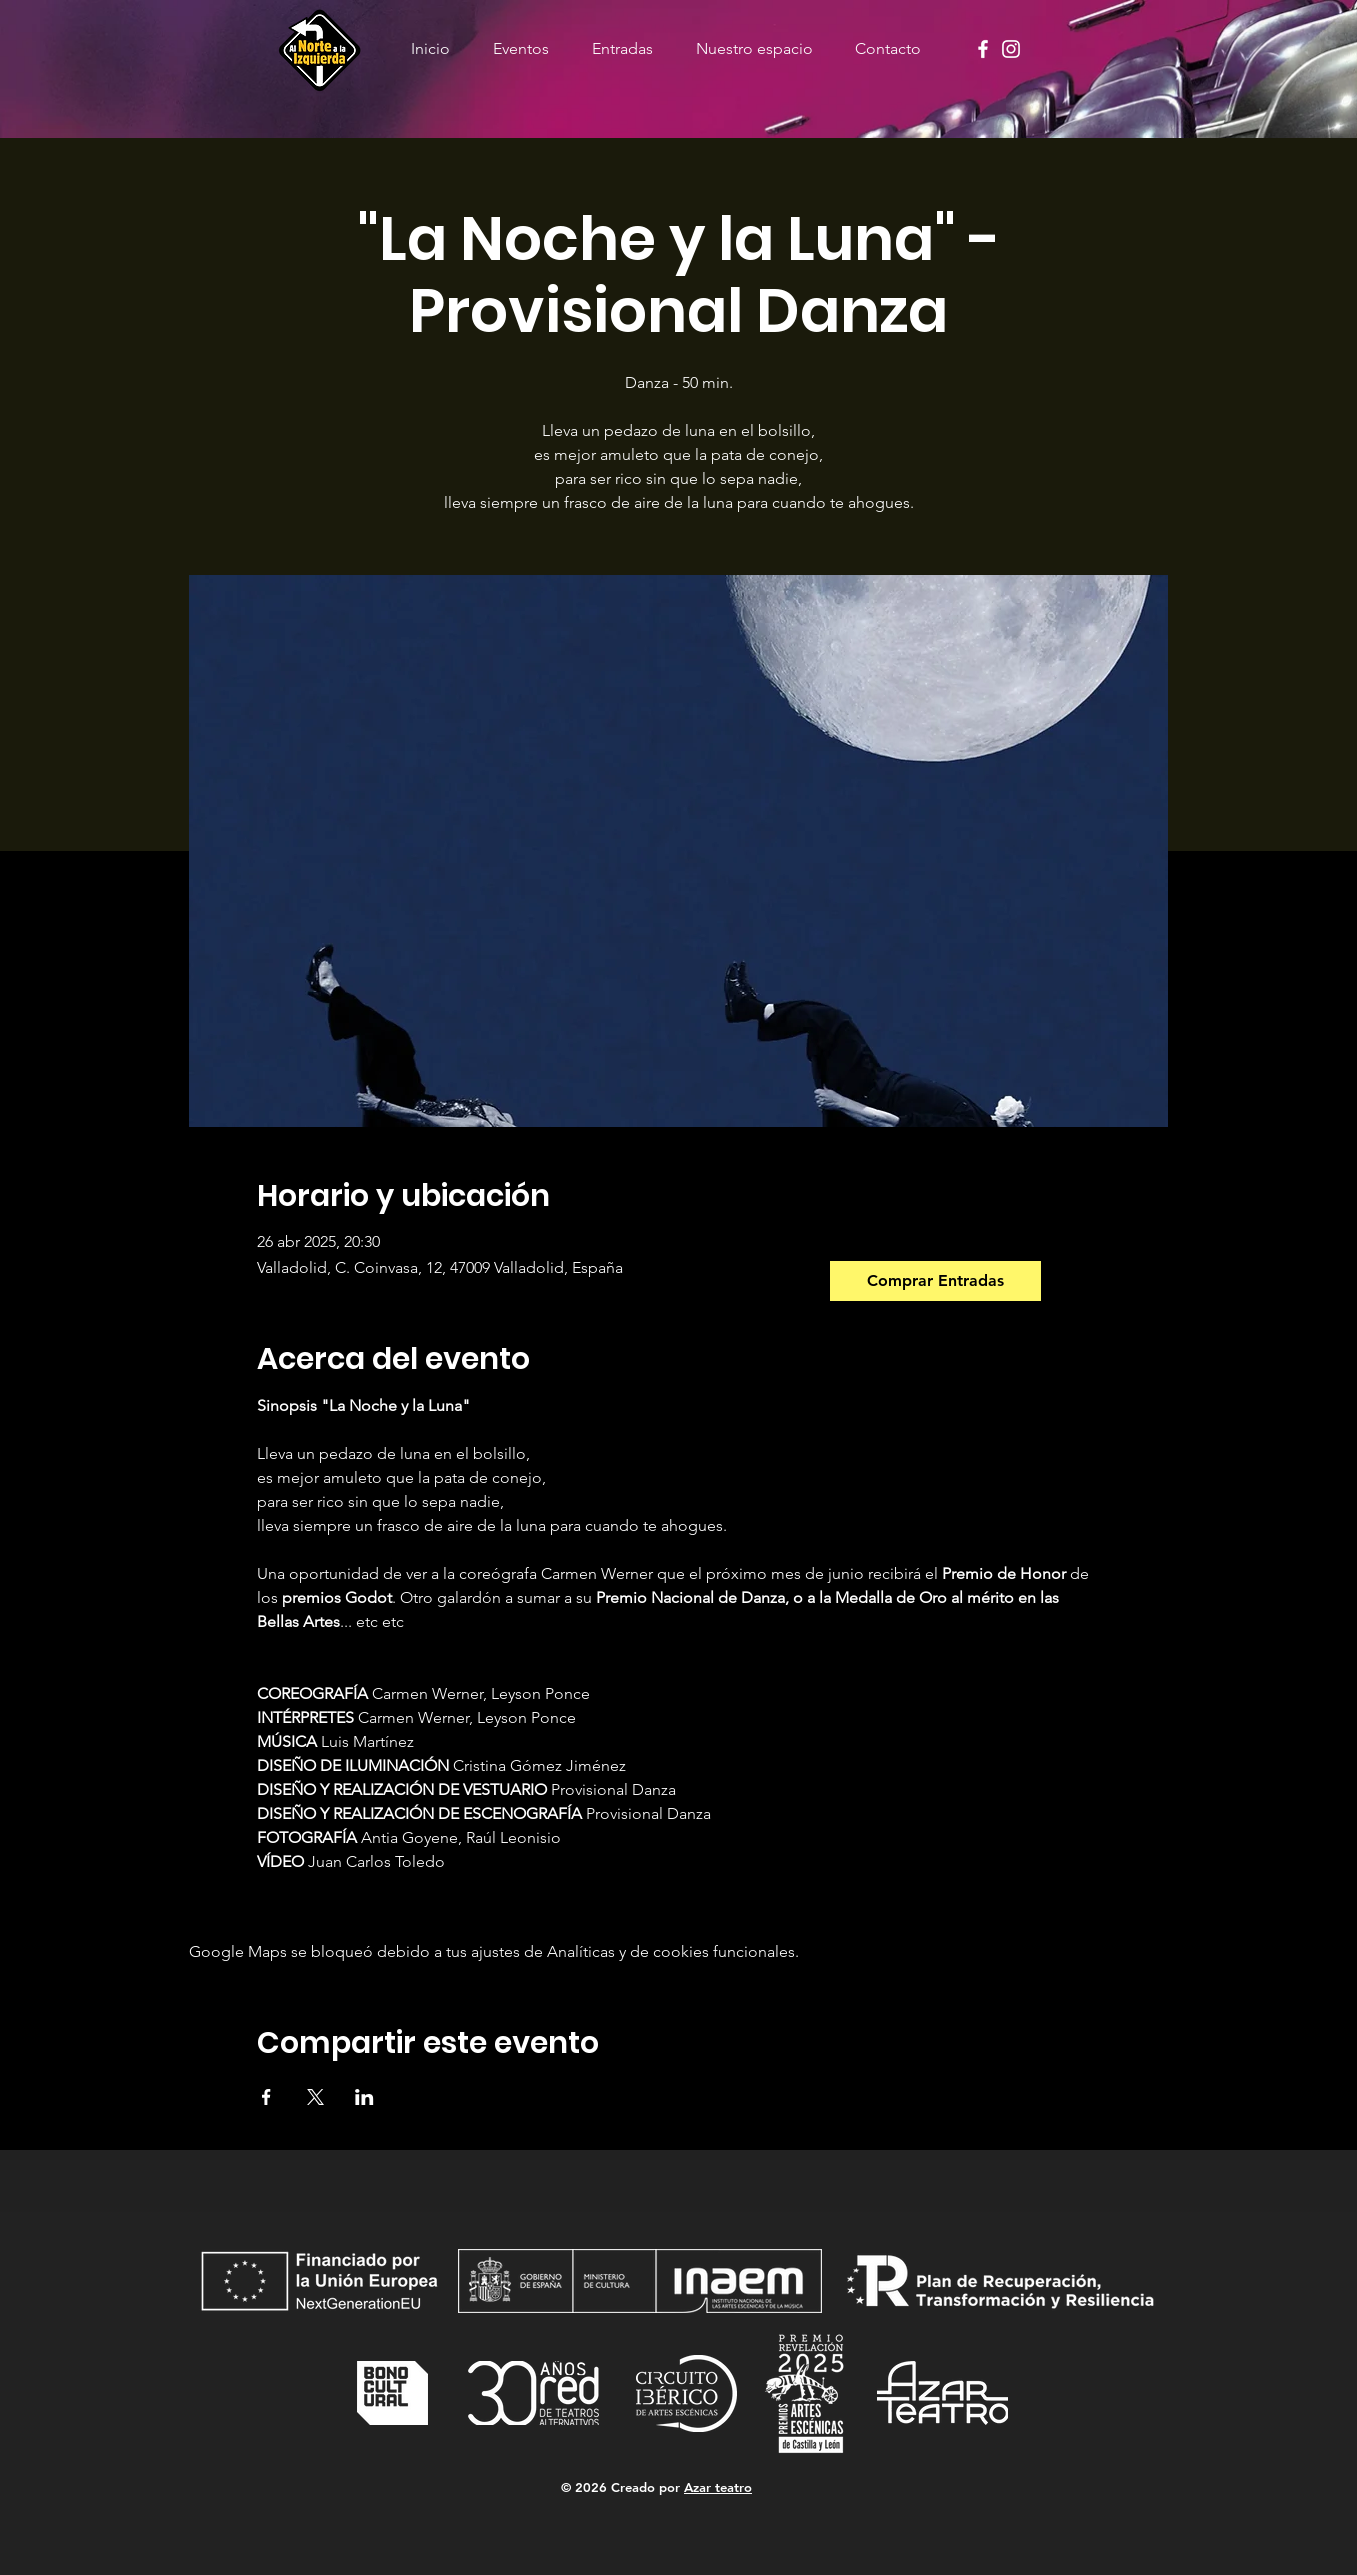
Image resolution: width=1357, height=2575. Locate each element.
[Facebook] (983, 49)
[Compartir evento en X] (315, 2097)
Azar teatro (718, 2487)
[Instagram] (1011, 49)
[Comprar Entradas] (935, 1281)
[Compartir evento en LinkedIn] (364, 2097)
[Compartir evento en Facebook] (266, 2097)
